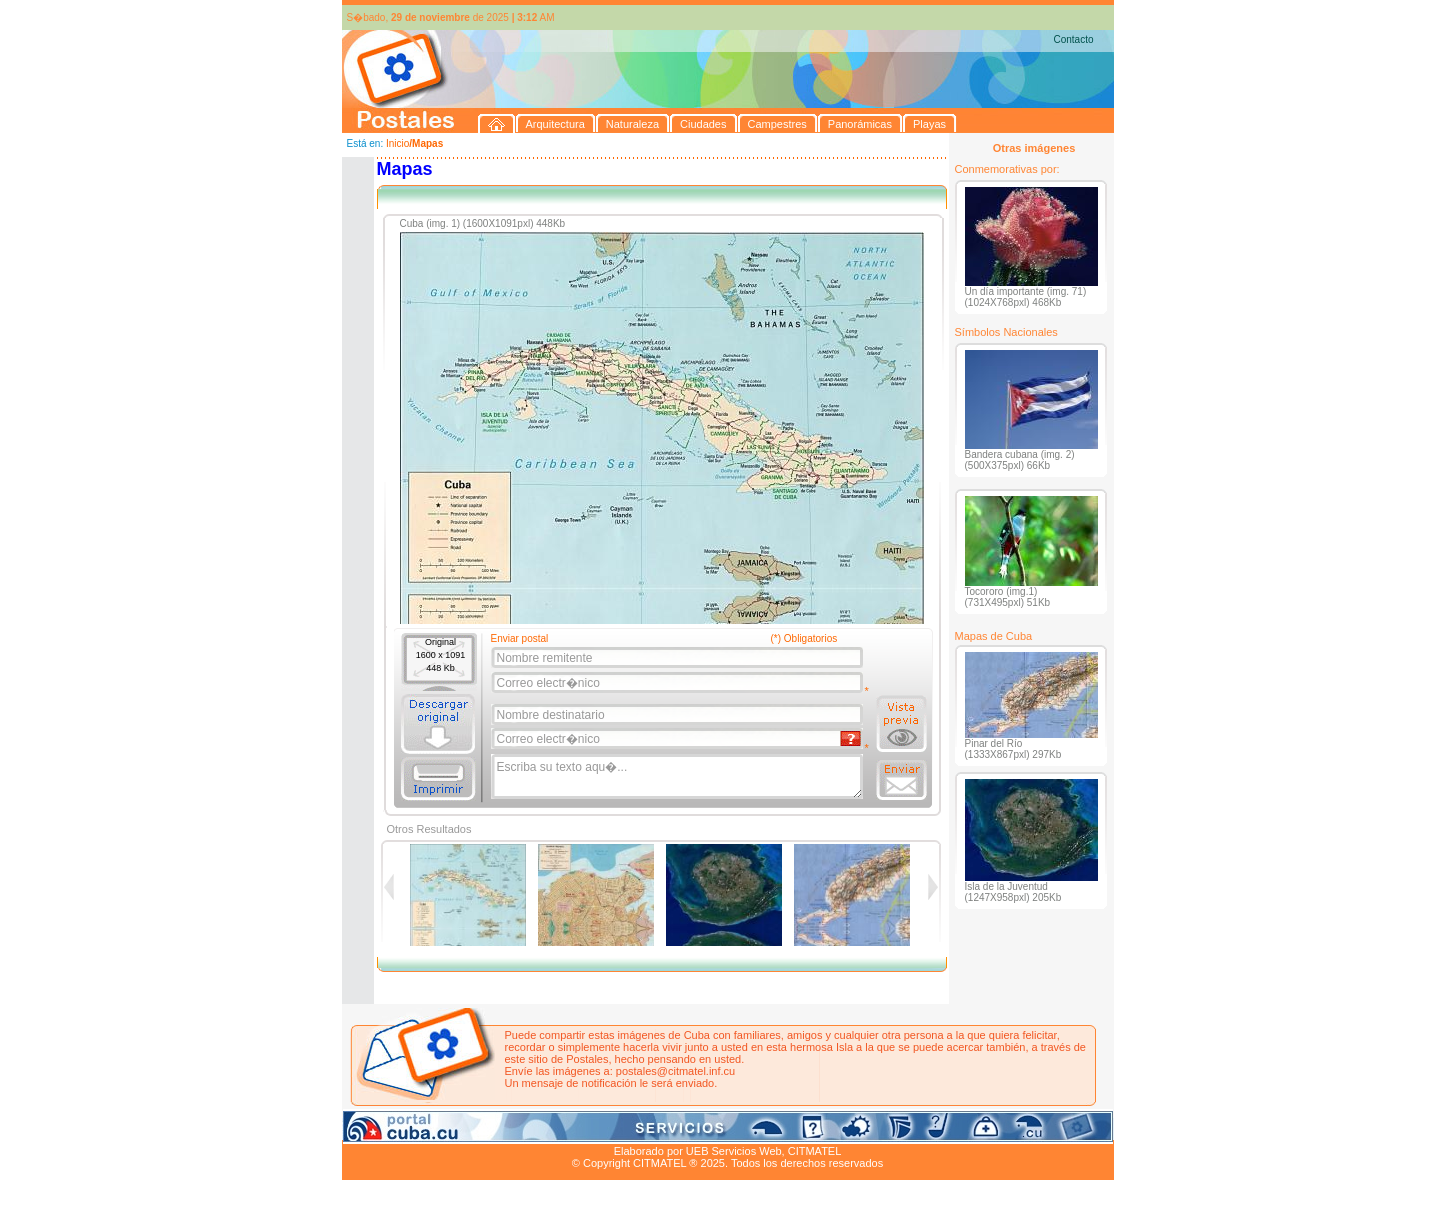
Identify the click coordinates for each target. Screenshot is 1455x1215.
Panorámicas (662, 1128)
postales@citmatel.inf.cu (675, 1071)
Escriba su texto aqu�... (678, 777)
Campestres (591, 1128)
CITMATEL (815, 1151)
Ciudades (529, 1128)
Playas (719, 1128)
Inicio (397, 143)
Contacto (1073, 39)
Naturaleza (470, 1128)
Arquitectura (405, 1128)
